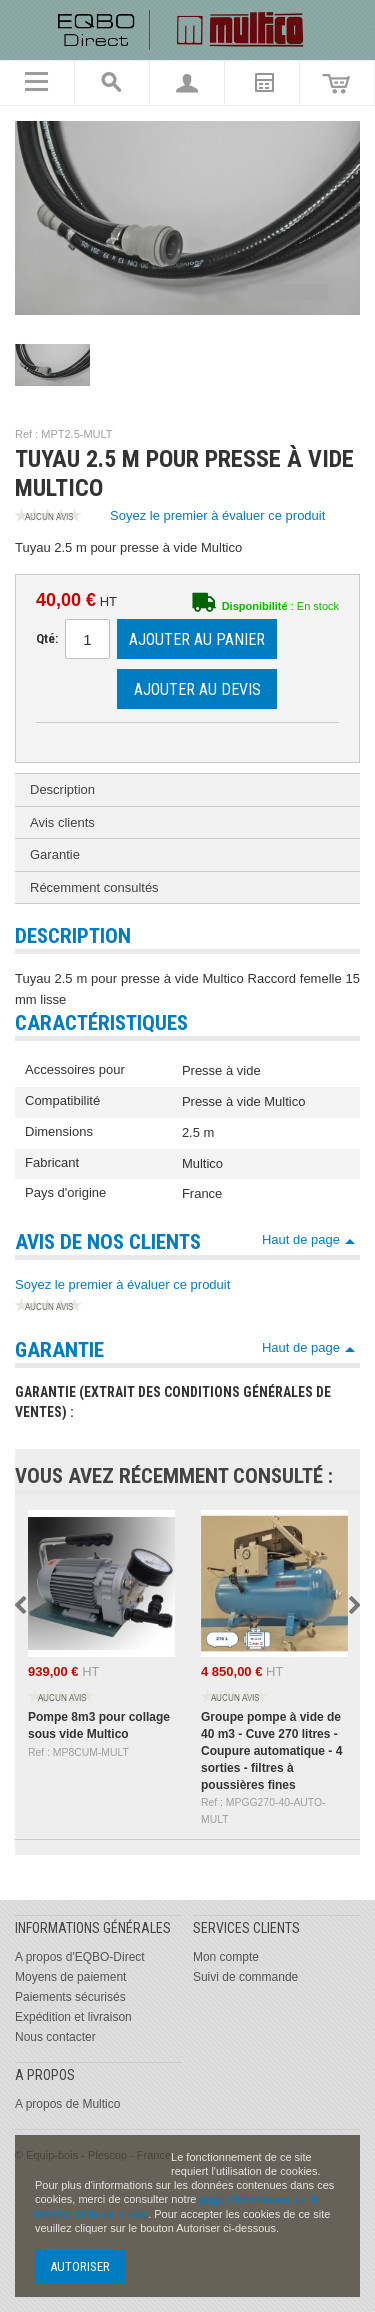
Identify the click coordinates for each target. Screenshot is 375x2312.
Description (62, 789)
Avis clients (62, 822)
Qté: (47, 638)
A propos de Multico (67, 2104)
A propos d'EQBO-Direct (80, 1957)
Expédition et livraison (73, 2017)
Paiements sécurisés (70, 1997)
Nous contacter (55, 2037)
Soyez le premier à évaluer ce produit (170, 517)
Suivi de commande (245, 1977)
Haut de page (301, 1239)
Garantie (55, 854)
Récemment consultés (94, 887)
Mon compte (226, 1957)
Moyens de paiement (70, 1977)
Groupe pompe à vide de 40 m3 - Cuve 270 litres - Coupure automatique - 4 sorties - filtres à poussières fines (271, 1750)
